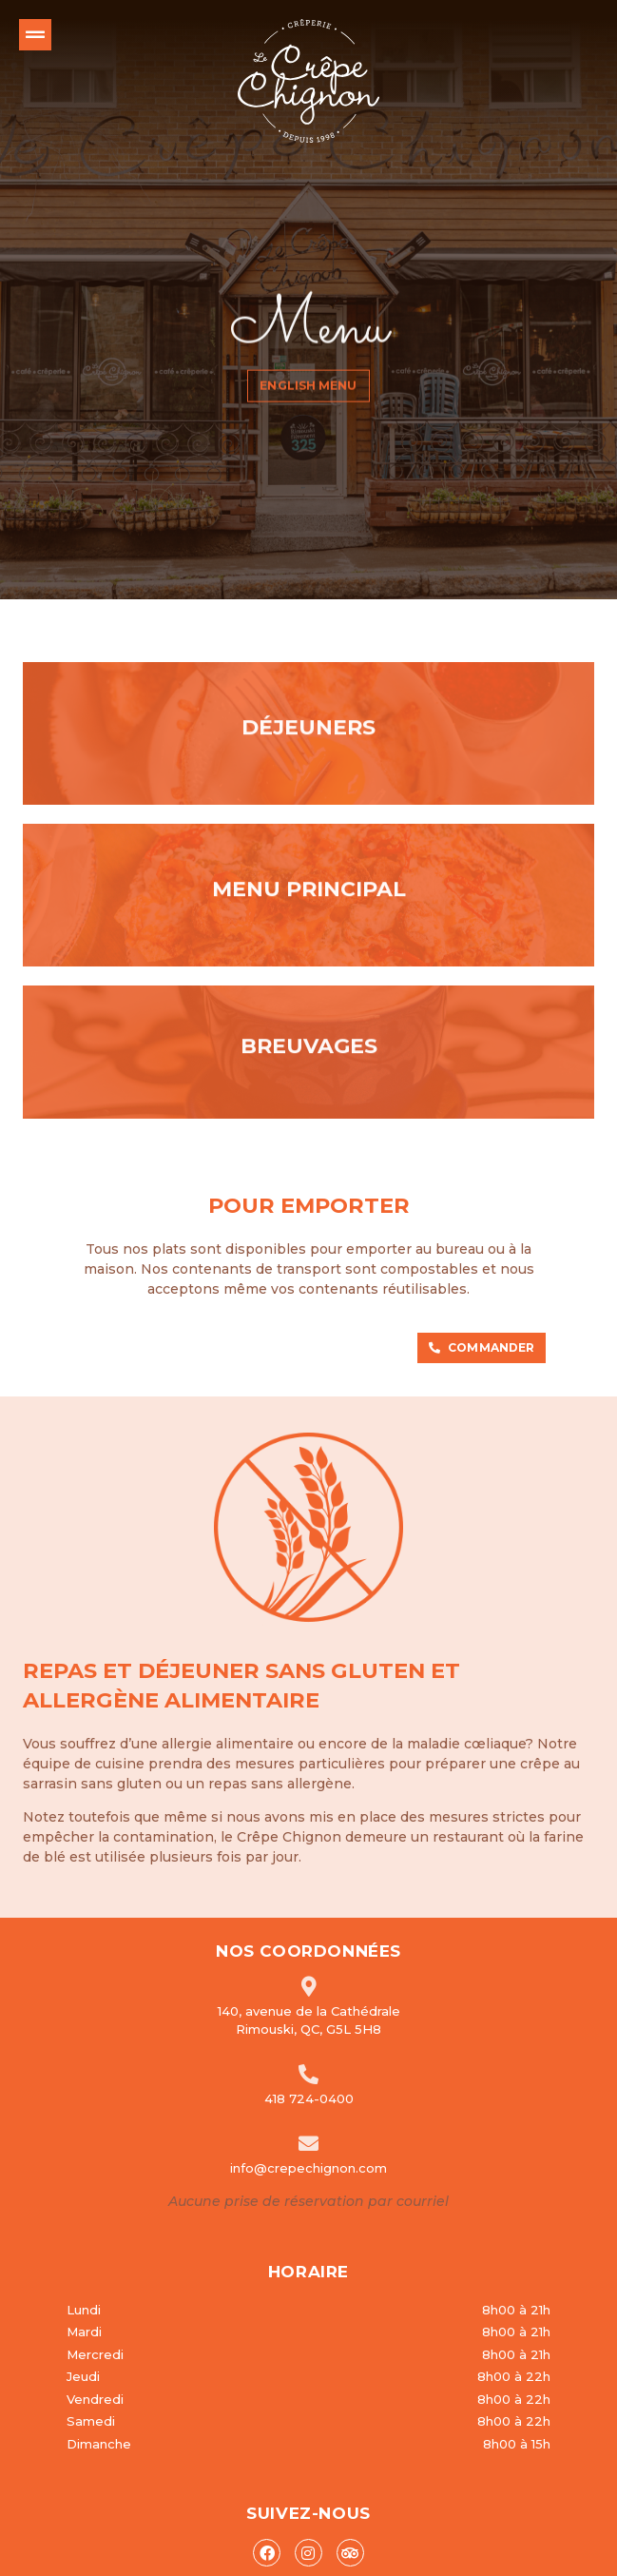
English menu (308, 371)
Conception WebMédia (517, 2559)
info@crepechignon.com (308, 2116)
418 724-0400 (309, 2047)
